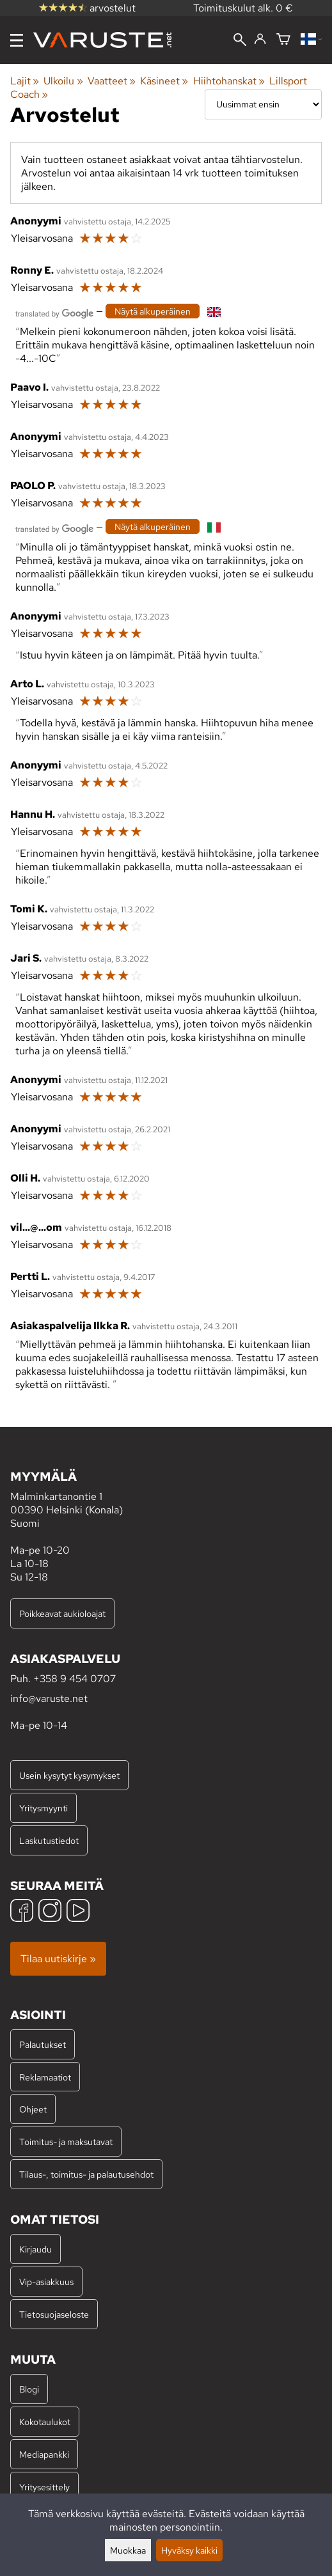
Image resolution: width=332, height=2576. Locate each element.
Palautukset (42, 2044)
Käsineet (164, 81)
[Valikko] (16, 40)
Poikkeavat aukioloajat (62, 1613)
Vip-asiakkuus (46, 2281)
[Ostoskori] (283, 40)
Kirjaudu (35, 2249)
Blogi (29, 2389)
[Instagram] (49, 1912)
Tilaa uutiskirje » (58, 1958)
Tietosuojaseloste (54, 2314)
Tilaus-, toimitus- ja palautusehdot (86, 2174)
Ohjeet (33, 2109)
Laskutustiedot (49, 1840)
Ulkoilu (63, 81)
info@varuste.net (49, 1698)
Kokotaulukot (44, 2422)
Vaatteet (112, 81)
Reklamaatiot (45, 2077)
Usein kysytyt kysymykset (69, 1775)
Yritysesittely (44, 2487)
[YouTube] (78, 1912)
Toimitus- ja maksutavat (66, 2141)
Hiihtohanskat (229, 81)
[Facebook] (21, 1912)
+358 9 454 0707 (74, 1678)
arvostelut (87, 8)
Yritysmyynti (43, 1808)
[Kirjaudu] (260, 39)
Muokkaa (128, 2550)
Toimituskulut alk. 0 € (243, 8)
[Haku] (239, 41)
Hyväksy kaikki (189, 2550)
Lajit (24, 81)
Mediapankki (44, 2454)
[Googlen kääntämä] (54, 312)
